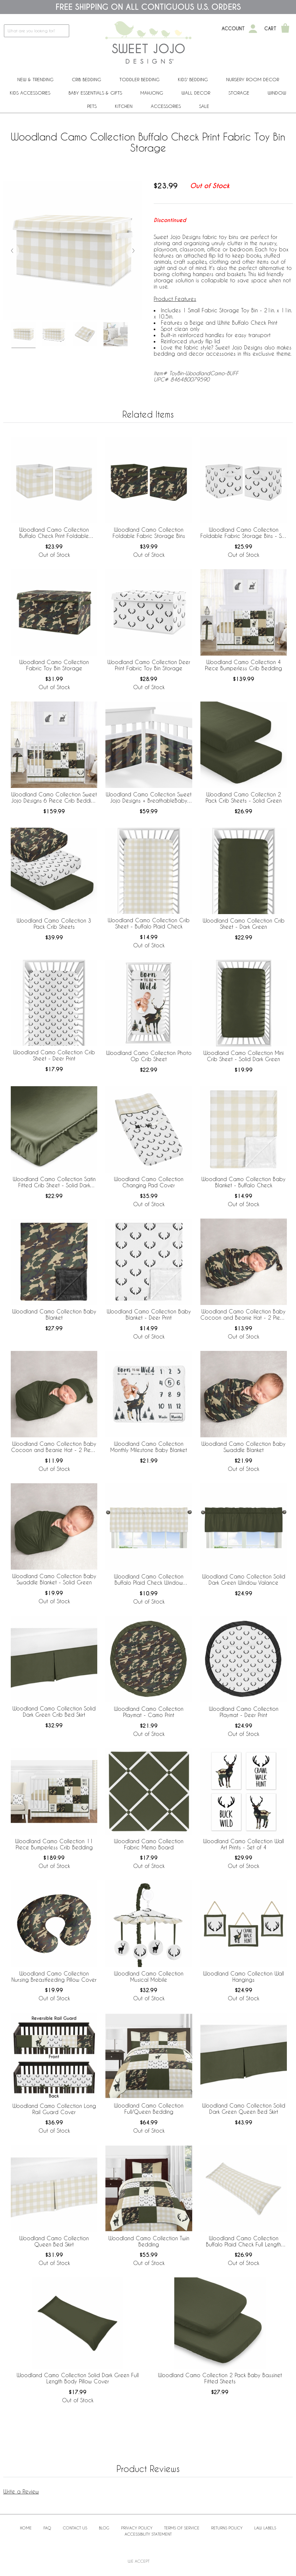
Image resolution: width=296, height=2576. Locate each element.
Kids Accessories (30, 93)
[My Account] (253, 28)
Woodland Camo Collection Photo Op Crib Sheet (149, 1056)
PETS (92, 106)
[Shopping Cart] (285, 29)
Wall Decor (195, 93)
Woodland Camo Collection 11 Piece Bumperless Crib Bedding (54, 1844)
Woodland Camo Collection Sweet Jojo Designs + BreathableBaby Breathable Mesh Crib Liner (149, 797)
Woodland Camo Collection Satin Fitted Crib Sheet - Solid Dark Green (54, 1182)
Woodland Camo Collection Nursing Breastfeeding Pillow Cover (54, 1976)
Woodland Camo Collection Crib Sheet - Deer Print (54, 1055)
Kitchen (123, 106)
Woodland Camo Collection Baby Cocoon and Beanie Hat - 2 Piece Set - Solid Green (54, 1447)
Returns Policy (226, 2527)
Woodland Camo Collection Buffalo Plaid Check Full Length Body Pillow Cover (243, 2241)
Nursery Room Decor (252, 79)
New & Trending (35, 79)
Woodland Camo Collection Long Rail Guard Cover (54, 2109)
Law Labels (265, 2527)
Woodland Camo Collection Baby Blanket (54, 1314)
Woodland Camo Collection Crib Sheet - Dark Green (244, 923)
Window (277, 93)
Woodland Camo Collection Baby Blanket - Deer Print (149, 1314)
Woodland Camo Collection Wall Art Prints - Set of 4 (243, 1844)
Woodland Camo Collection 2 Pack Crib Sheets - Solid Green (244, 797)
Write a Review (21, 2491)
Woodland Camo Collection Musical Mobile (148, 1976)
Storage (238, 93)
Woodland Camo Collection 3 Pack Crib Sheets (54, 923)
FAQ (47, 2527)
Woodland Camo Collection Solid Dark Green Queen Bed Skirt (243, 2108)
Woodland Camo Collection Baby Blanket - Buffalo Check (243, 1182)
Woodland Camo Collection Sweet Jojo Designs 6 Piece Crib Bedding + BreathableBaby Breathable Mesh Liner (54, 797)
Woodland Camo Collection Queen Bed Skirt (54, 2241)
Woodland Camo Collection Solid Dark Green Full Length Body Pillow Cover (78, 2378)
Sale (204, 106)
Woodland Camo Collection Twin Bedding (148, 2241)
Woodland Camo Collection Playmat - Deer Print (243, 1712)
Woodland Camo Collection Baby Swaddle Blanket (243, 1447)
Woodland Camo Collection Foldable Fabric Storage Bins (149, 532)
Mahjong (151, 93)
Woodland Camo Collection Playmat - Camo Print (148, 1712)
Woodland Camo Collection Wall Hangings (243, 1976)
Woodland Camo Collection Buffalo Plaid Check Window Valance (148, 1579)
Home (26, 2527)
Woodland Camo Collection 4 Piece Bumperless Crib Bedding (243, 665)
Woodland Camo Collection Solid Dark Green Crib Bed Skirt (54, 1711)
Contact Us (75, 2527)
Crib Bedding (86, 79)
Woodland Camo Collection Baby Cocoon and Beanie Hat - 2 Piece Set (243, 1314)
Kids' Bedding (193, 79)
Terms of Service (181, 2527)
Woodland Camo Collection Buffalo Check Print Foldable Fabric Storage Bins (54, 533)
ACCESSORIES (166, 106)
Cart (270, 28)
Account (233, 28)
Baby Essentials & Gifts (95, 93)
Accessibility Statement (148, 2534)
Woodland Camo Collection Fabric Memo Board (148, 1844)
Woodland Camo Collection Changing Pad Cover (148, 1182)
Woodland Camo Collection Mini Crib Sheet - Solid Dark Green (243, 1056)
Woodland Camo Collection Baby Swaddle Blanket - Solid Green (54, 1579)
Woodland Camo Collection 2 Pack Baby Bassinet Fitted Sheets (220, 2378)
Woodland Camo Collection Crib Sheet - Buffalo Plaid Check (149, 923)
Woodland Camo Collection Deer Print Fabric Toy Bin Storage (148, 665)
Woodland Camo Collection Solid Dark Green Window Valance (243, 1579)
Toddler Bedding (139, 79)
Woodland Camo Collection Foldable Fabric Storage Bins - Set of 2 (243, 533)
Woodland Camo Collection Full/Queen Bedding (148, 2108)
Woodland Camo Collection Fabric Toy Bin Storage (54, 665)
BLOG (104, 2527)
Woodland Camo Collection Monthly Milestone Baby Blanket (148, 1447)
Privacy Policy (136, 2527)
